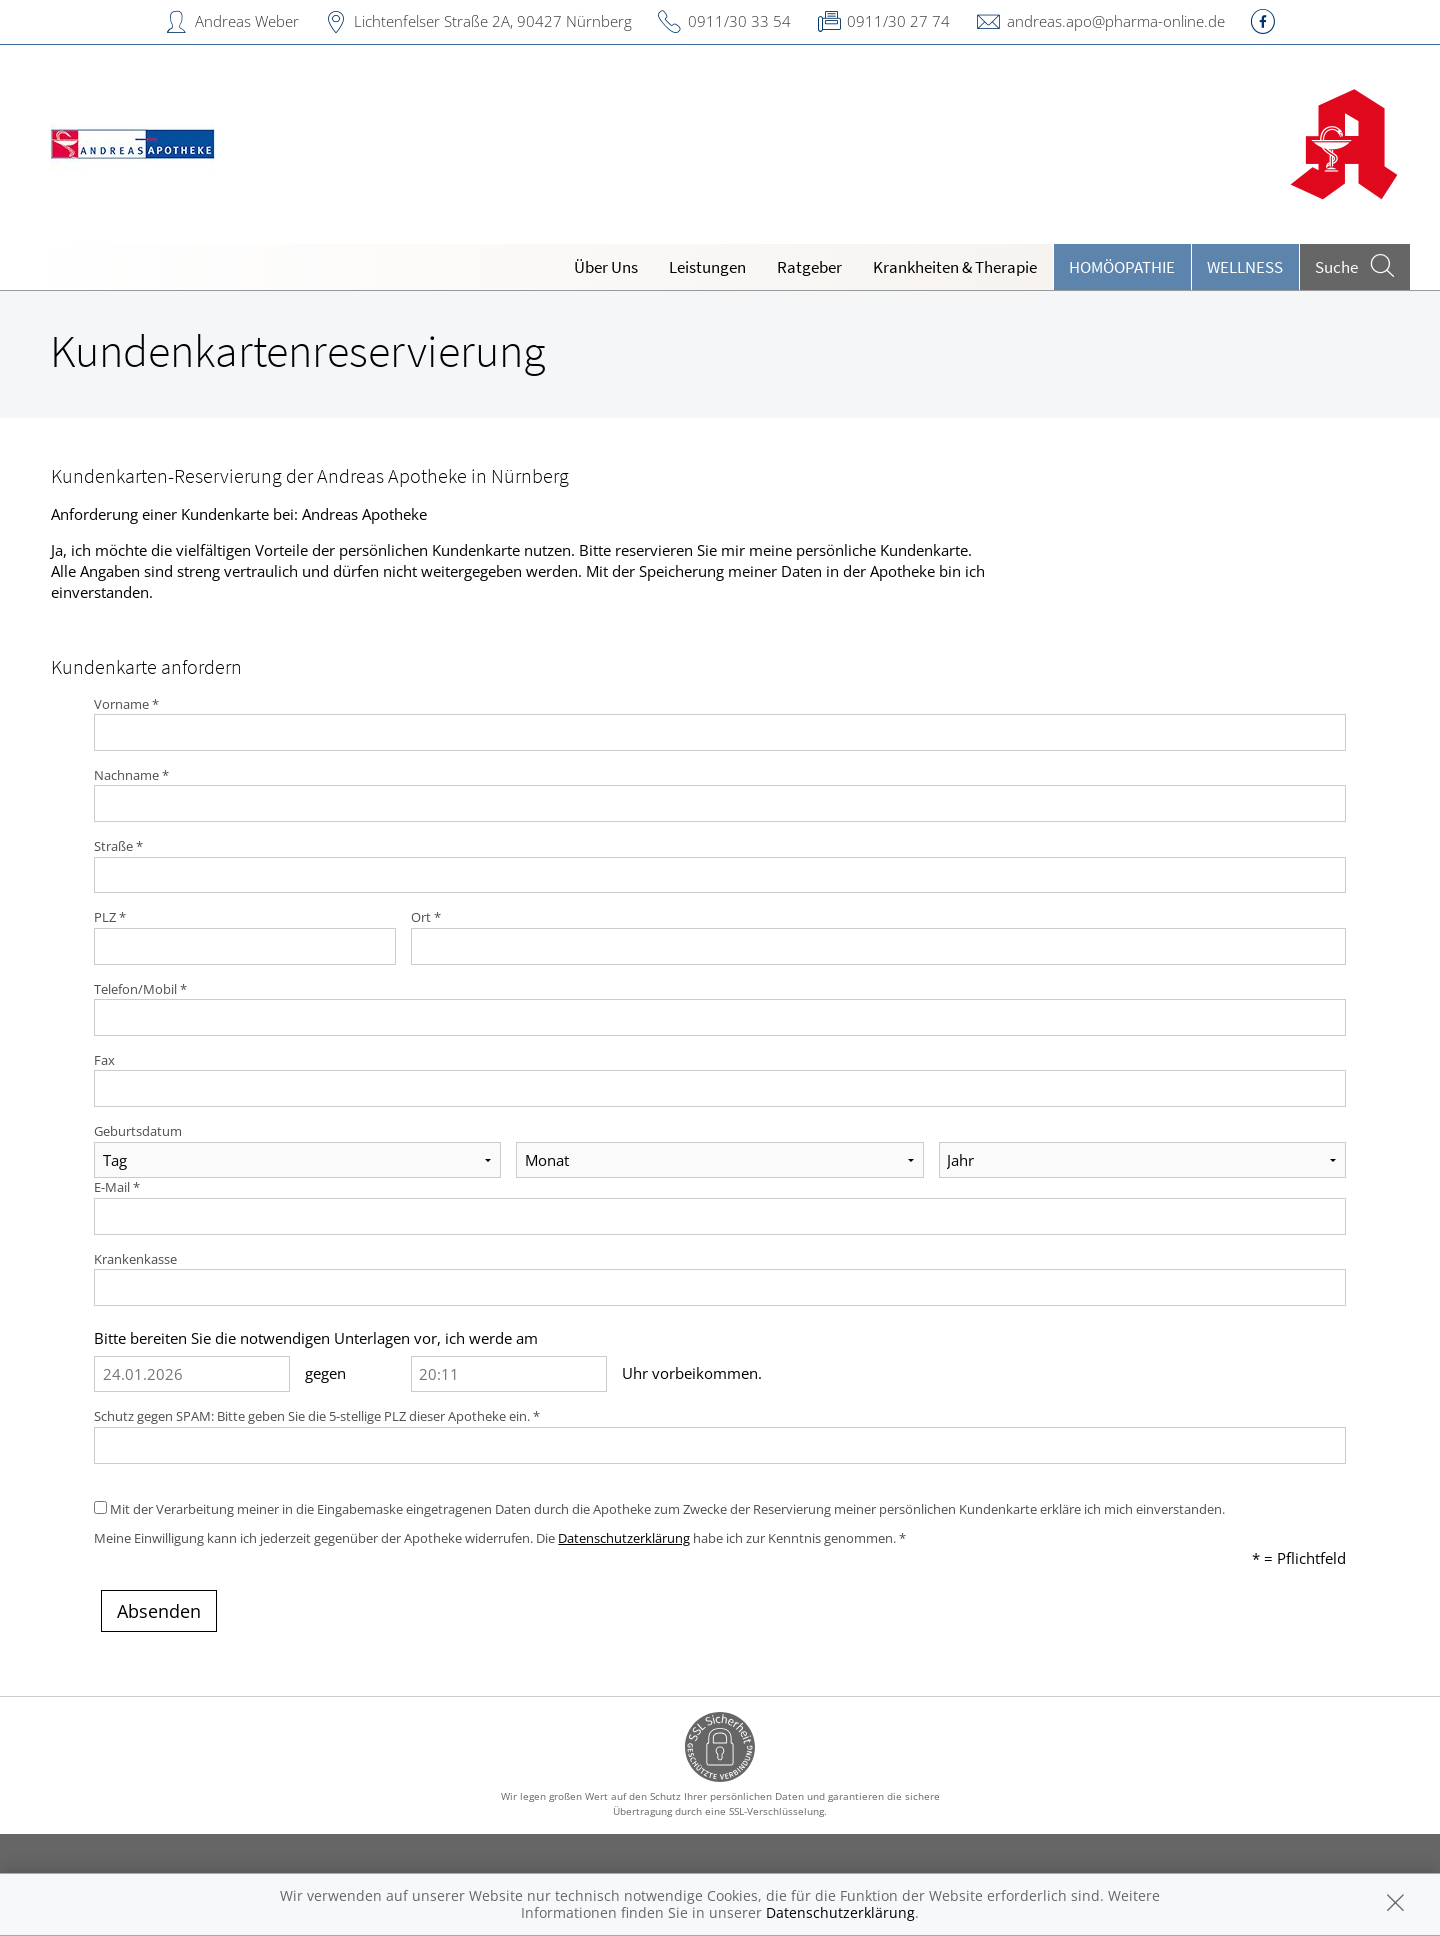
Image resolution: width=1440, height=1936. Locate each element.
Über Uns (606, 267)
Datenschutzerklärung (624, 1538)
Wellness (1245, 267)
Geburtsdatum (138, 1131)
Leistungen (707, 267)
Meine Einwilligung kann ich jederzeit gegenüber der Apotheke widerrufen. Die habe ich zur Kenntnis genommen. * (500, 1538)
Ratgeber (809, 267)
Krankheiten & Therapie (955, 267)
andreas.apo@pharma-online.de (1116, 21)
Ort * (426, 917)
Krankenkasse (135, 1259)
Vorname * (126, 704)
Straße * (118, 846)
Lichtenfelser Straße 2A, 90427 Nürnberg (493, 21)
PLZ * (110, 917)
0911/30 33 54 (739, 21)
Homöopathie (1122, 267)
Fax (104, 1060)
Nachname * (131, 775)
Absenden (159, 1611)
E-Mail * (117, 1187)
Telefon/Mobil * (140, 989)
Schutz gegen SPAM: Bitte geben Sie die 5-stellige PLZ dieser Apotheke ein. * (317, 1416)
